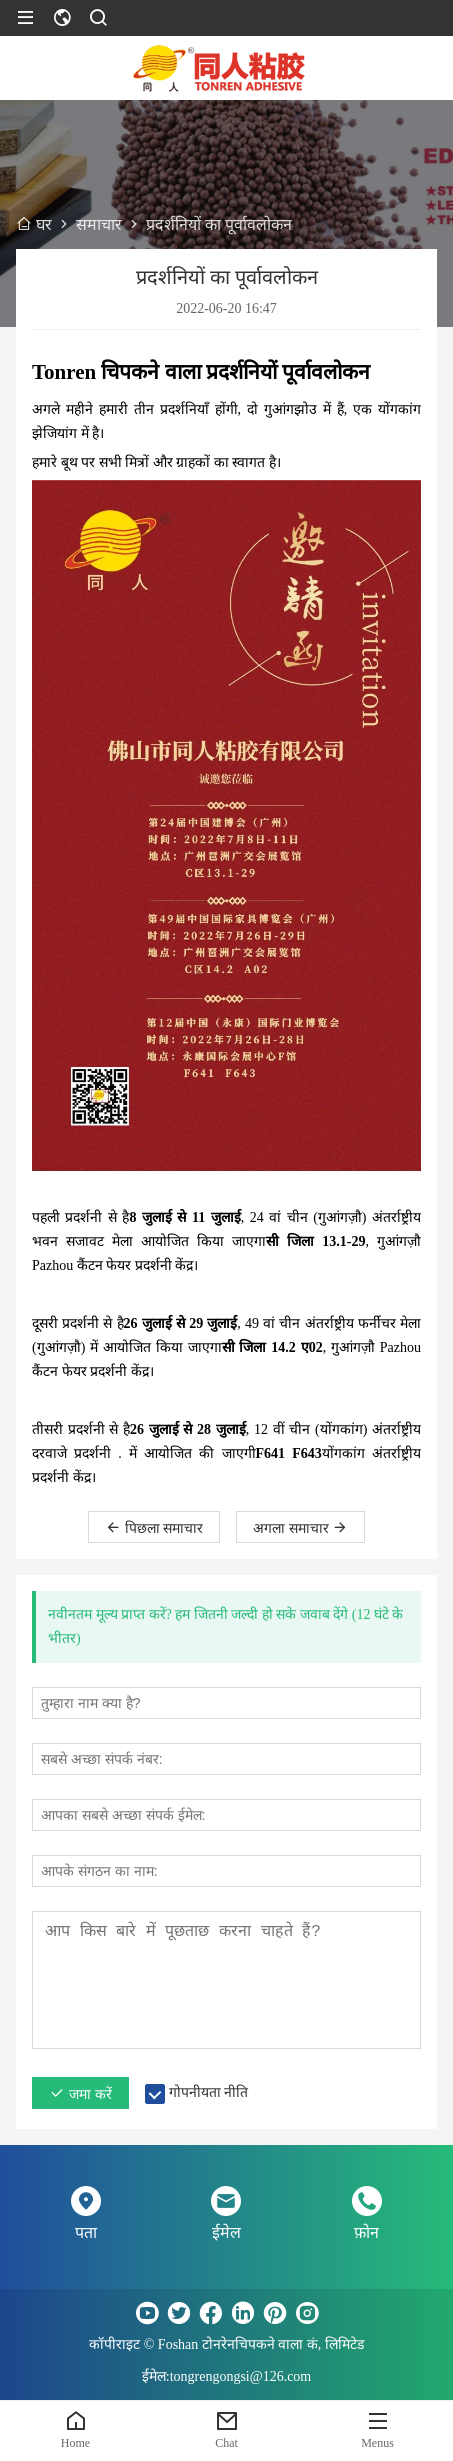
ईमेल (226, 2232)
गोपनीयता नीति (209, 2092)
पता (86, 2232)
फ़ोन (366, 2232)
